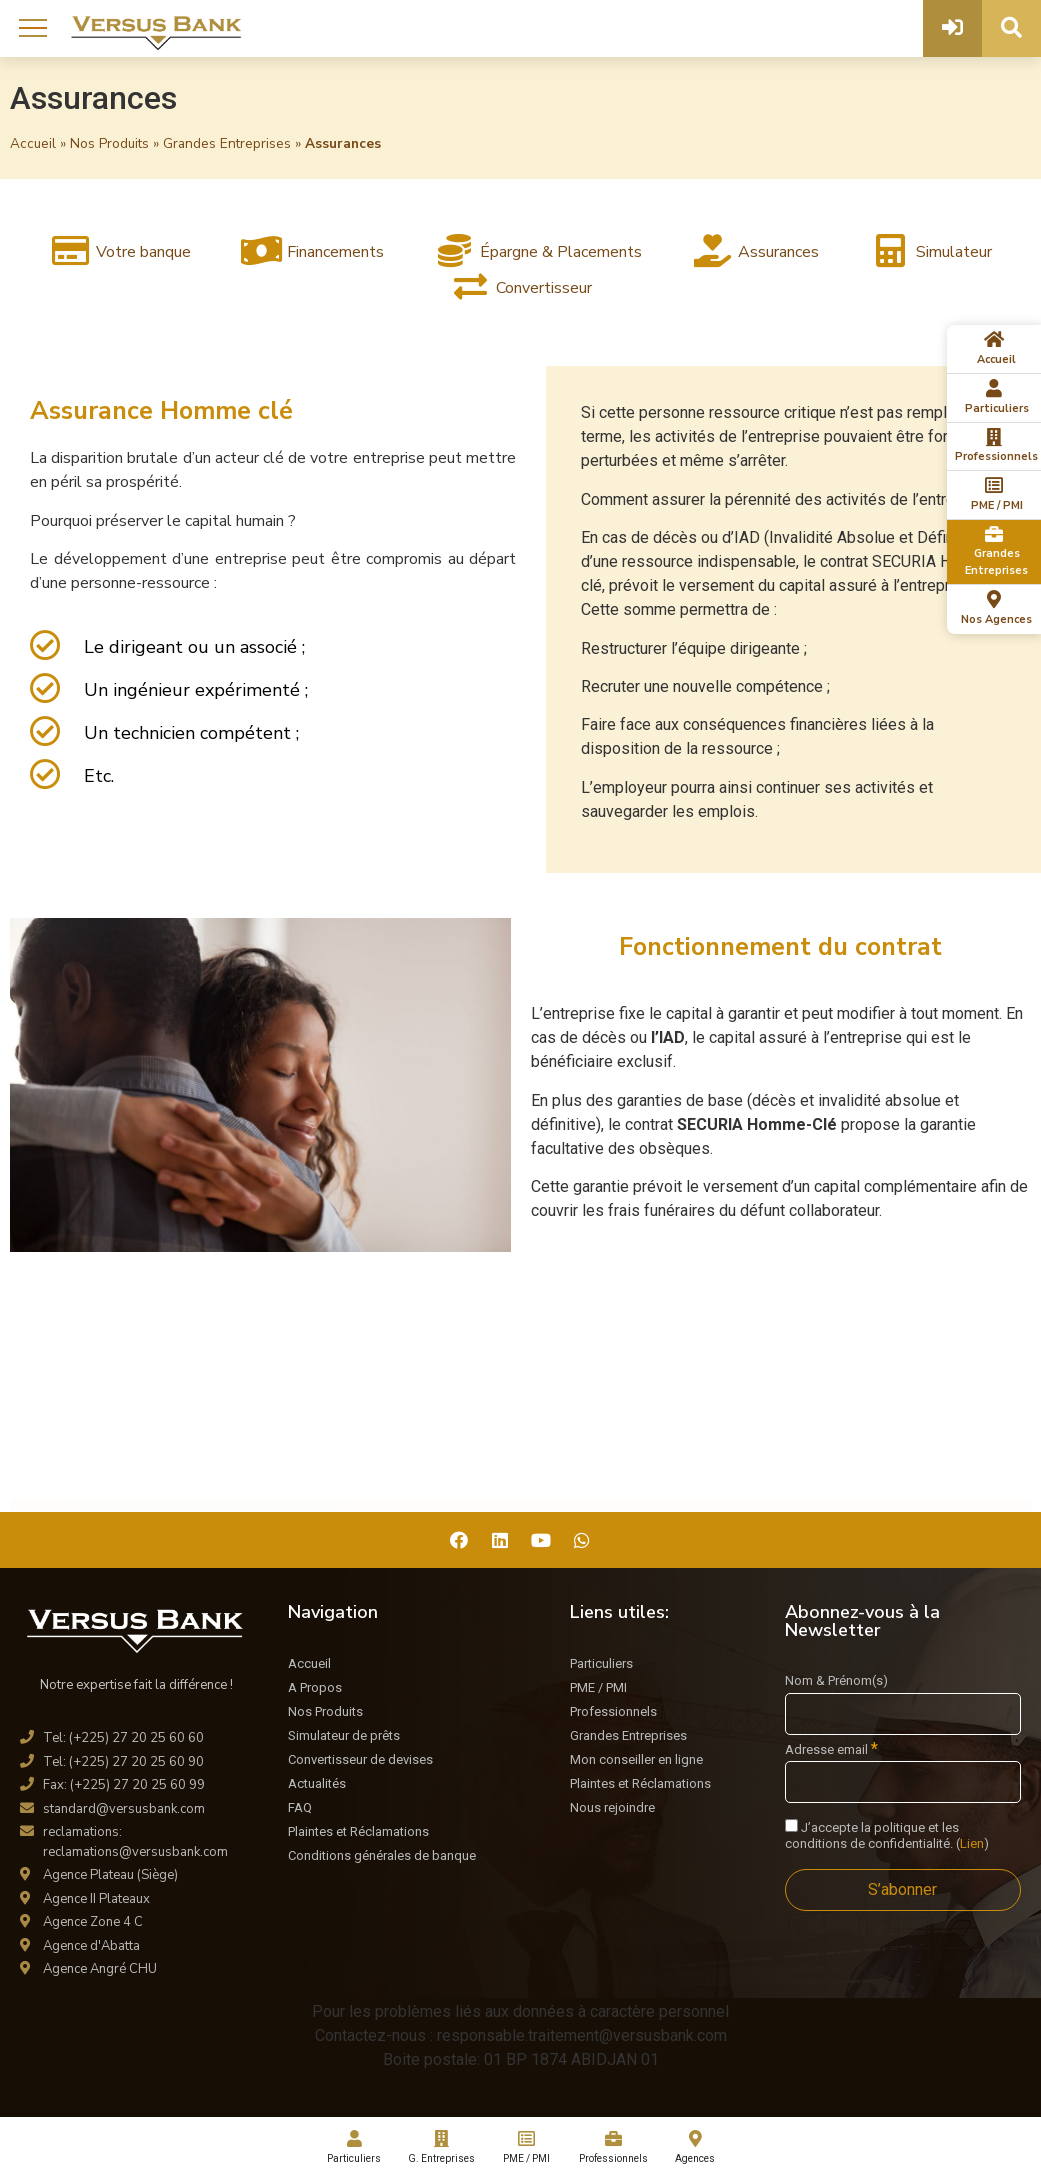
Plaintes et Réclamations (358, 1831)
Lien (972, 1843)
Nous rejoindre (612, 1807)
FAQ (300, 1807)
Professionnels (613, 1711)
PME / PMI (598, 1687)
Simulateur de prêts (344, 1735)
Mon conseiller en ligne (636, 1759)
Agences (695, 2147)
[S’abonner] (902, 1890)
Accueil (33, 143)
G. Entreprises (442, 2147)
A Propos (315, 1687)
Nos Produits (109, 143)
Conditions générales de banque (382, 1855)
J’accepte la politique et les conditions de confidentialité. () (887, 1835)
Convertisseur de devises (360, 1759)
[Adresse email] (902, 1782)
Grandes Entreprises (227, 143)
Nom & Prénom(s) (836, 1680)
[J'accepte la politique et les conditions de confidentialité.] (791, 1825)
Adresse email (831, 1749)
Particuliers (601, 1663)
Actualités (317, 1783)
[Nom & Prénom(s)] (902, 1714)
